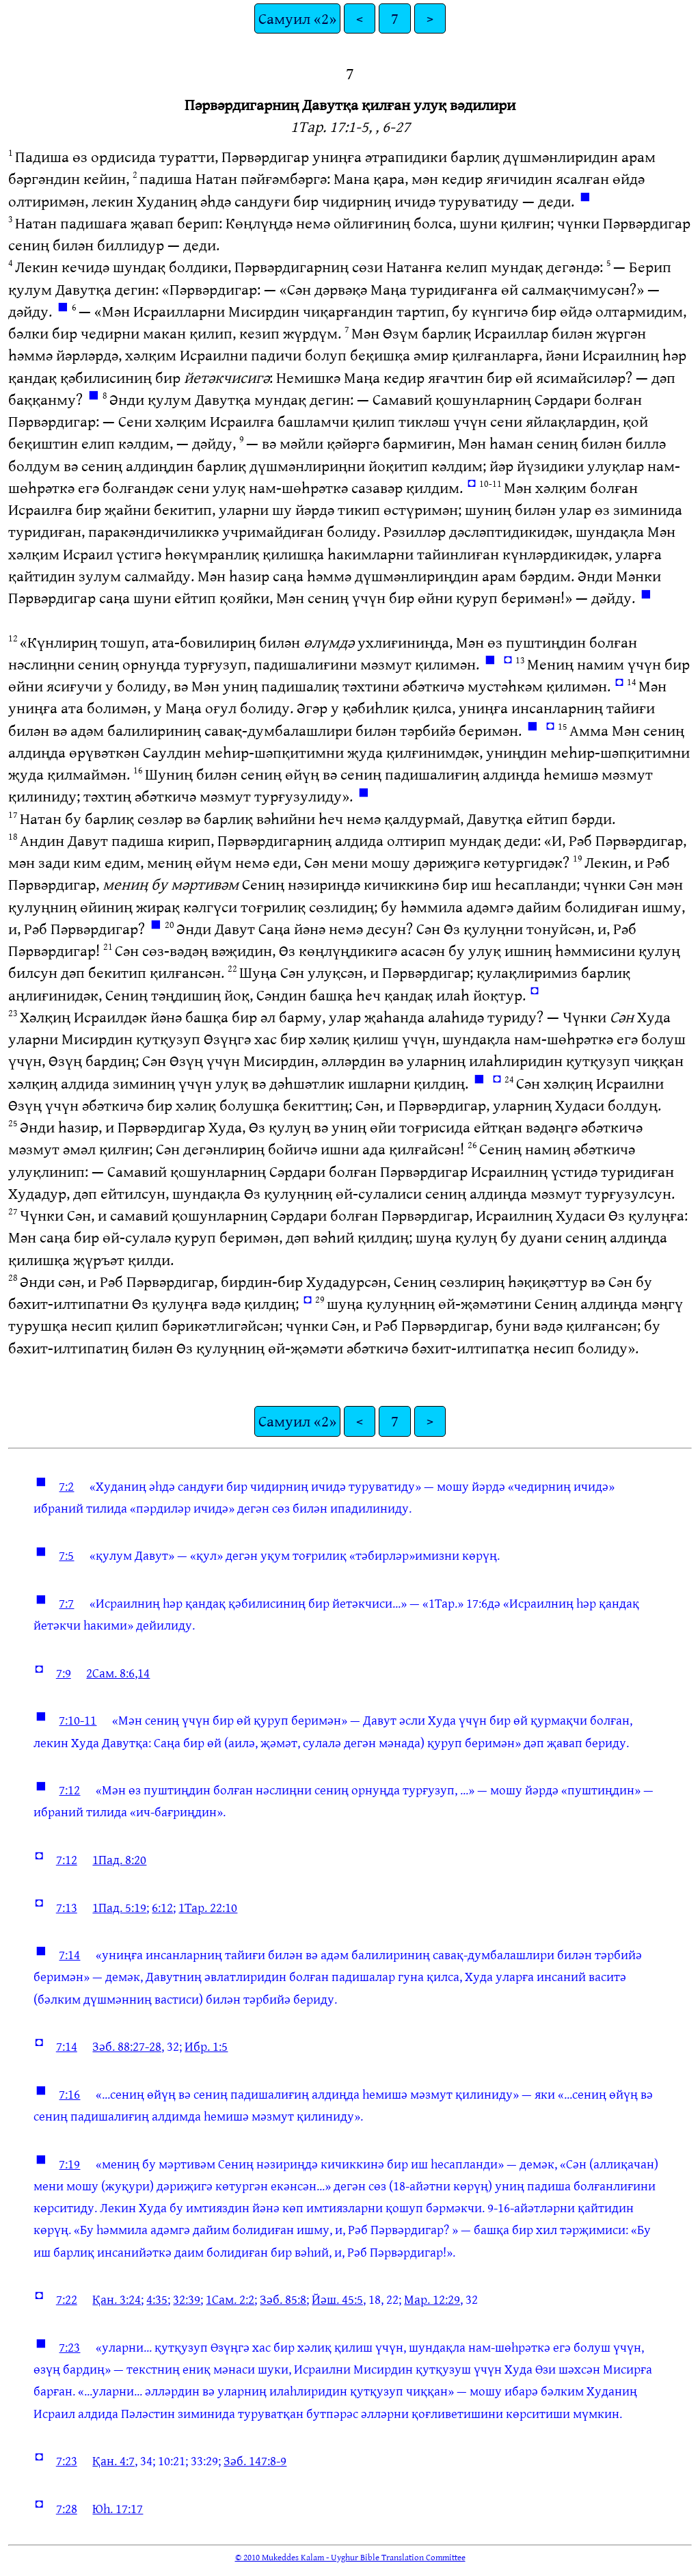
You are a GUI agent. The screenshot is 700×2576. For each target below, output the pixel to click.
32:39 (186, 2299)
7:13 (66, 1907)
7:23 (69, 2346)
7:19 (69, 2163)
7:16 (69, 2093)
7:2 (66, 1486)
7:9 (63, 1672)
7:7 (66, 1602)
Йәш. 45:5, (339, 2299)
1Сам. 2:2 (230, 2299)
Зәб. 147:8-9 (255, 2460)
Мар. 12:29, (433, 2299)
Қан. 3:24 (116, 2299)
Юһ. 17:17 (117, 2508)
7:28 (66, 2508)
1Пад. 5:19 (119, 1907)
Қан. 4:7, (114, 2460)
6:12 (162, 1907)
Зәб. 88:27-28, (128, 2046)
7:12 (69, 1789)
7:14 (69, 1954)
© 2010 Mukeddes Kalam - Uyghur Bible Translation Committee (350, 2557)
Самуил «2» (297, 18)
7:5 (66, 1555)
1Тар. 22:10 (207, 1907)
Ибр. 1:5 (206, 2046)
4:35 (156, 2299)
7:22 (66, 2299)
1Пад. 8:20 (119, 1859)
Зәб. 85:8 (283, 2299)
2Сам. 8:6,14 (118, 1672)
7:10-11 (77, 1719)
